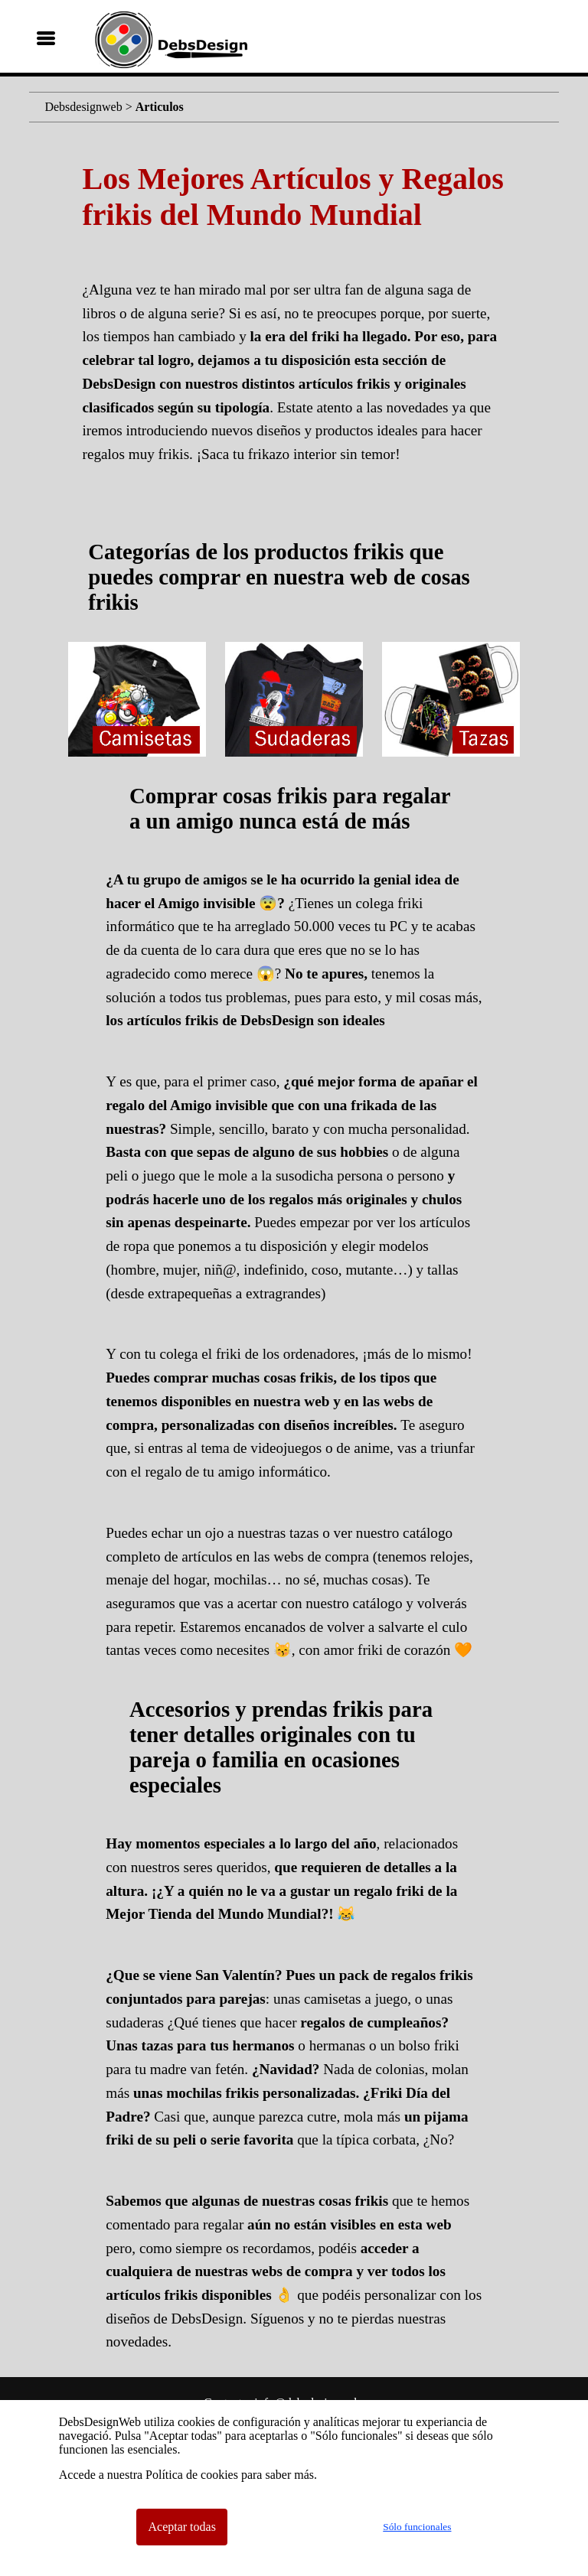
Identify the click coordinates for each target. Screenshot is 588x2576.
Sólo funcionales (417, 2526)
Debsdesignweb (83, 106)
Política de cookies (191, 2474)
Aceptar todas (181, 2526)
